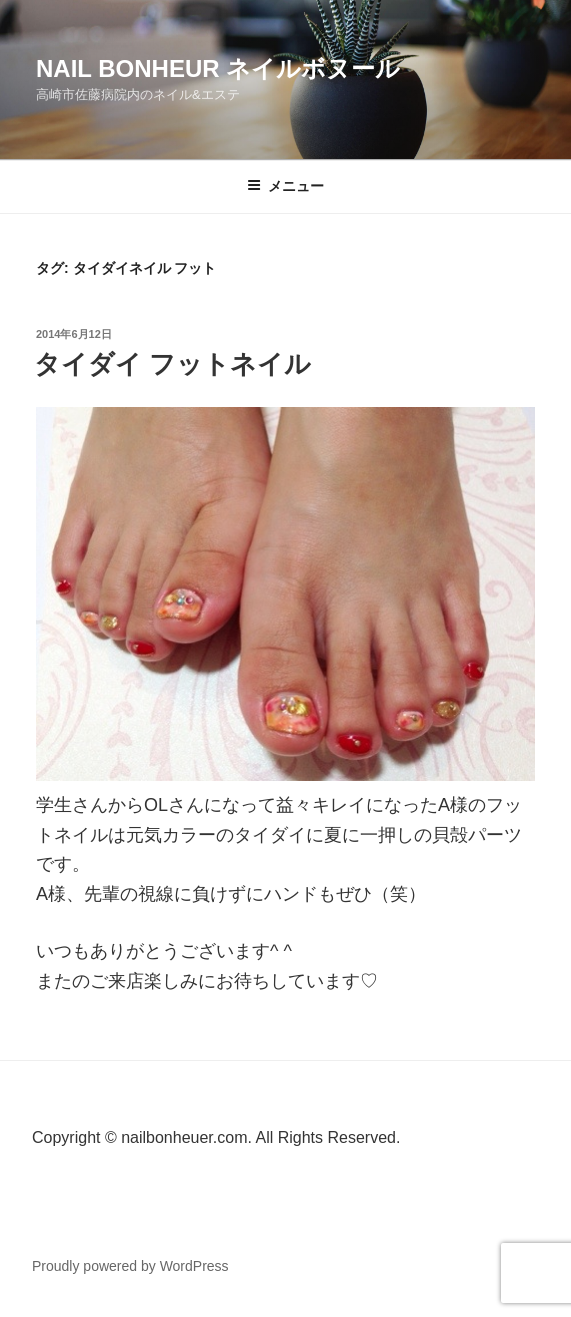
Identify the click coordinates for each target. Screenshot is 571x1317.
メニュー (285, 186)
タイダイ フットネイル (172, 364)
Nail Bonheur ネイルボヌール (218, 68)
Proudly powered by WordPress (130, 1266)
